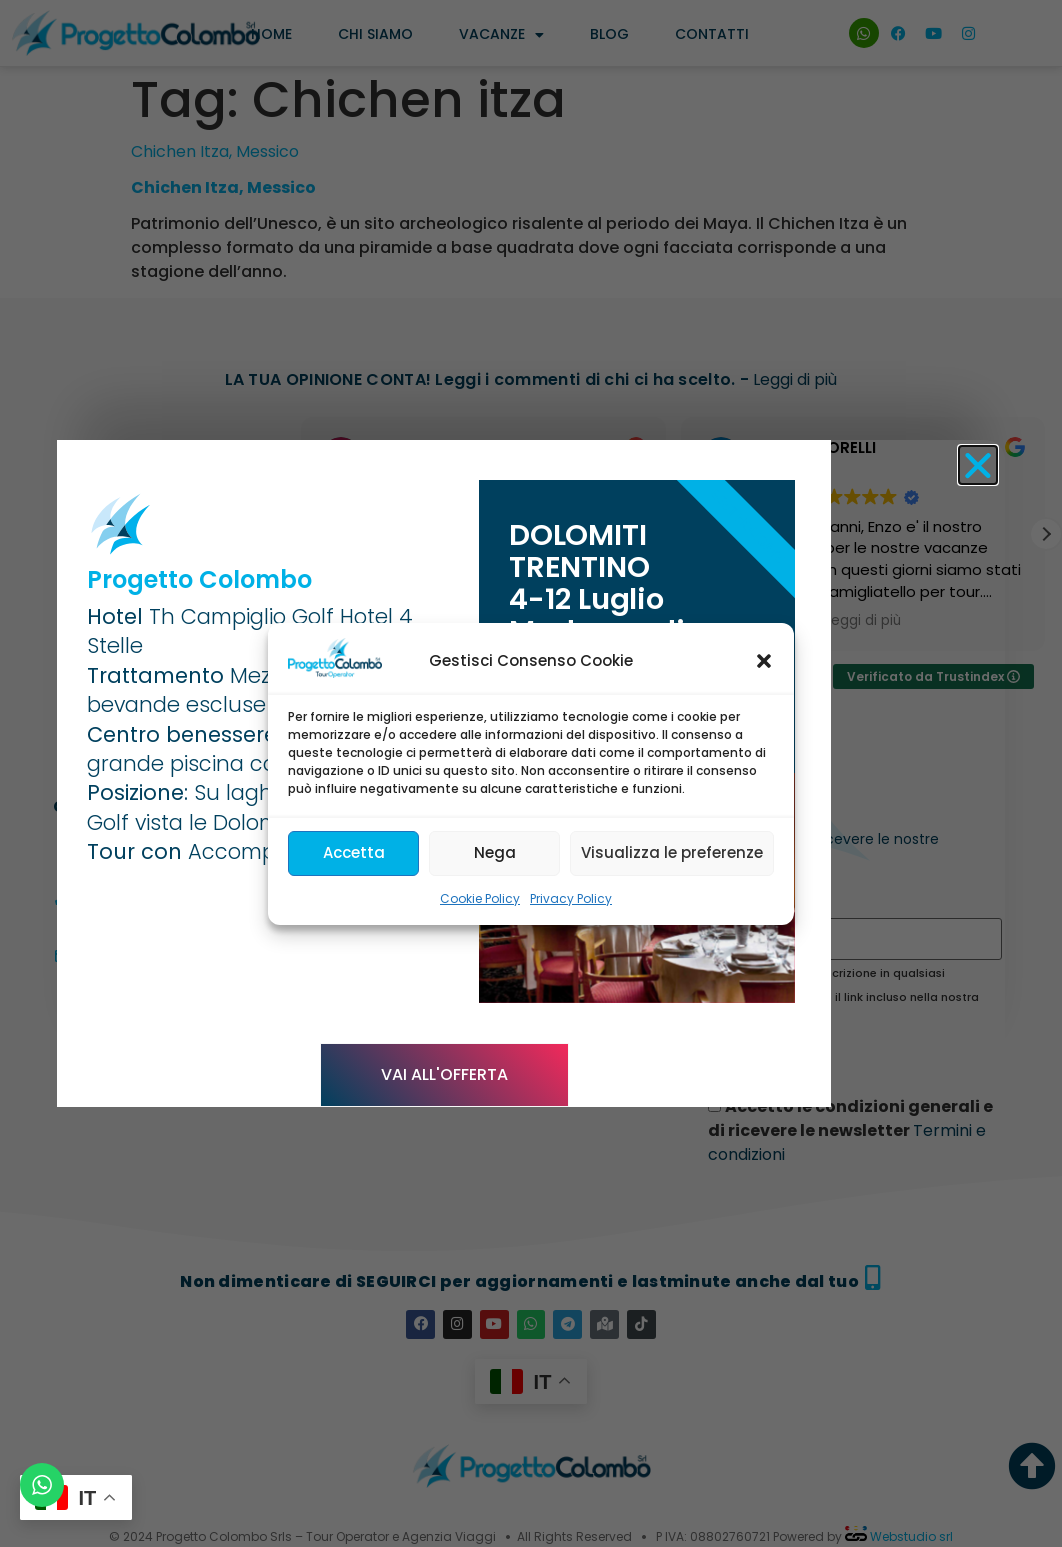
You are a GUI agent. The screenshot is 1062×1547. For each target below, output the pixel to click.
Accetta (354, 852)
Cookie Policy (480, 898)
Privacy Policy (571, 898)
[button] (764, 661)
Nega (495, 852)
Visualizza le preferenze (672, 852)
